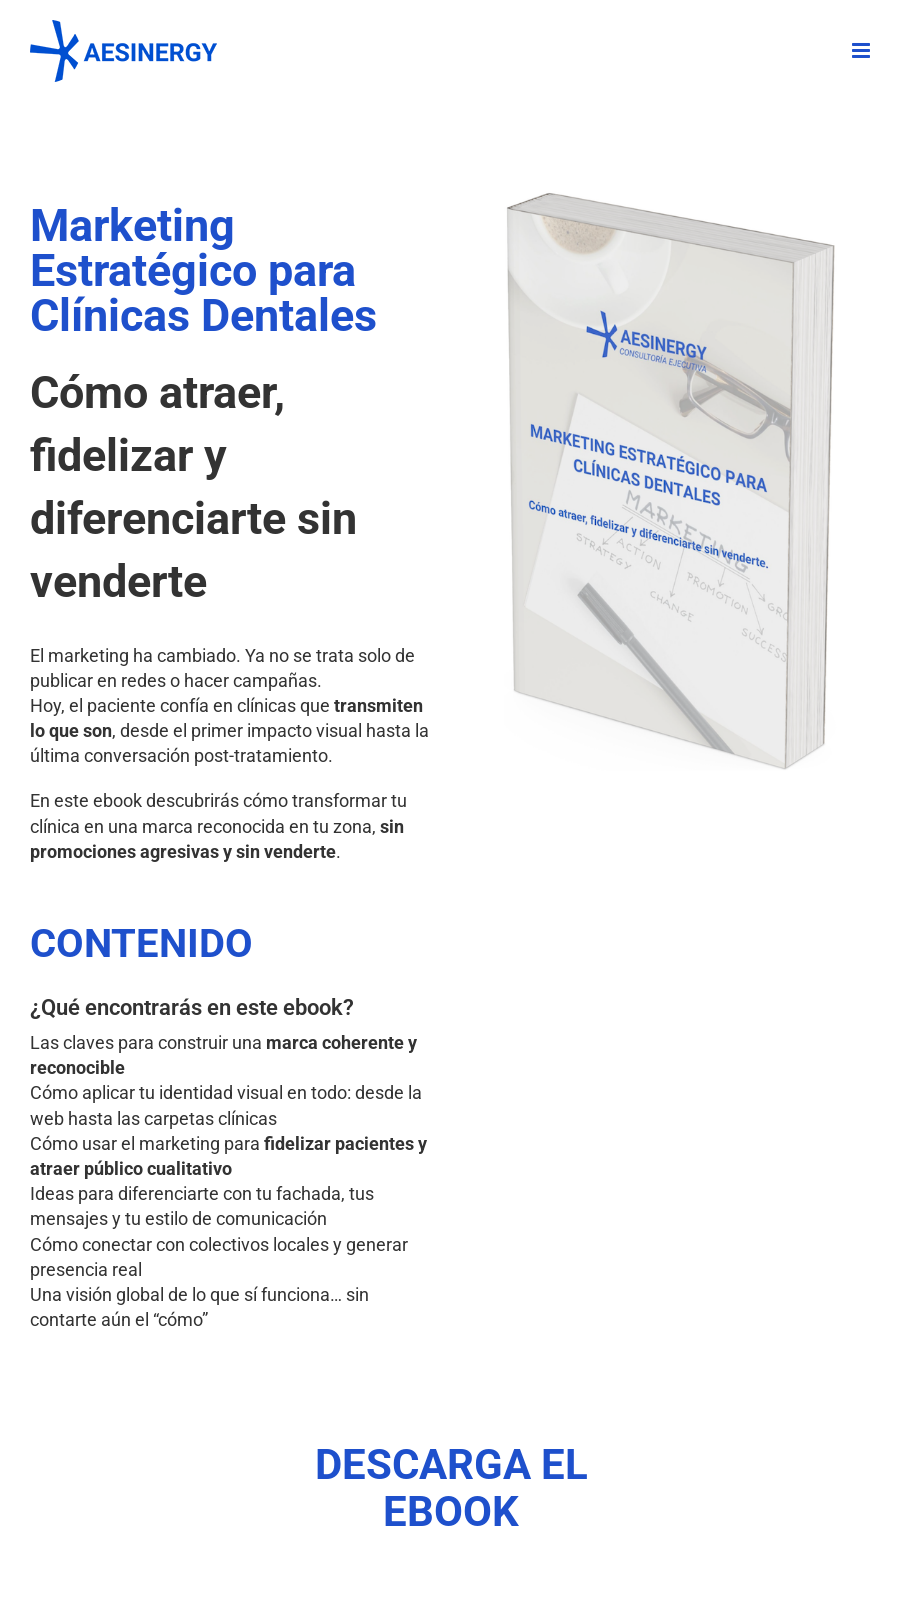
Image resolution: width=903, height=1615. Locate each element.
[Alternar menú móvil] (862, 50)
